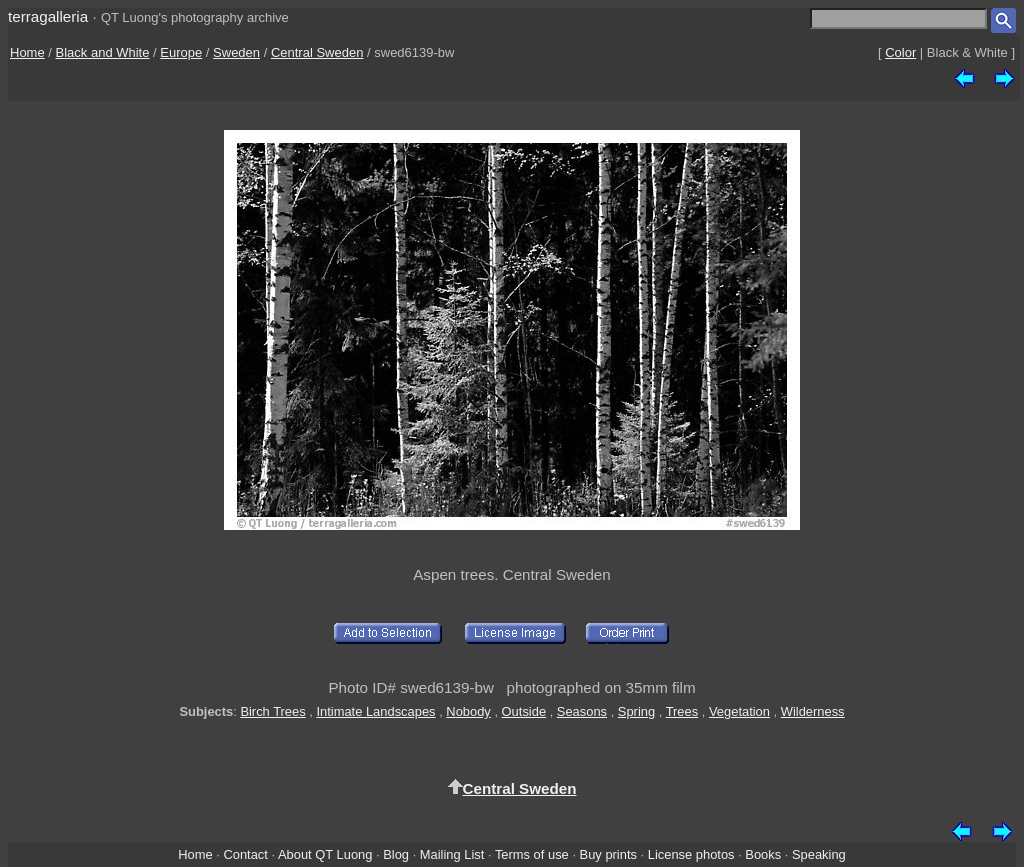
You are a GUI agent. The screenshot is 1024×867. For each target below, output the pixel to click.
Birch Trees (272, 711)
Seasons (582, 711)
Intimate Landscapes (375, 711)
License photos (691, 854)
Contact (245, 854)
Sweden (236, 52)
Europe (181, 52)
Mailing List (452, 854)
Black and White (103, 52)
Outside (524, 711)
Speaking (819, 854)
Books (763, 854)
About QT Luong (325, 854)
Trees (682, 711)
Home (27, 52)
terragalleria (48, 16)
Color (900, 52)
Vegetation (739, 711)
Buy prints (608, 854)
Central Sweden (317, 52)
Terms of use (532, 854)
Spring (636, 711)
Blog (396, 854)
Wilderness (813, 711)
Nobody (468, 711)
